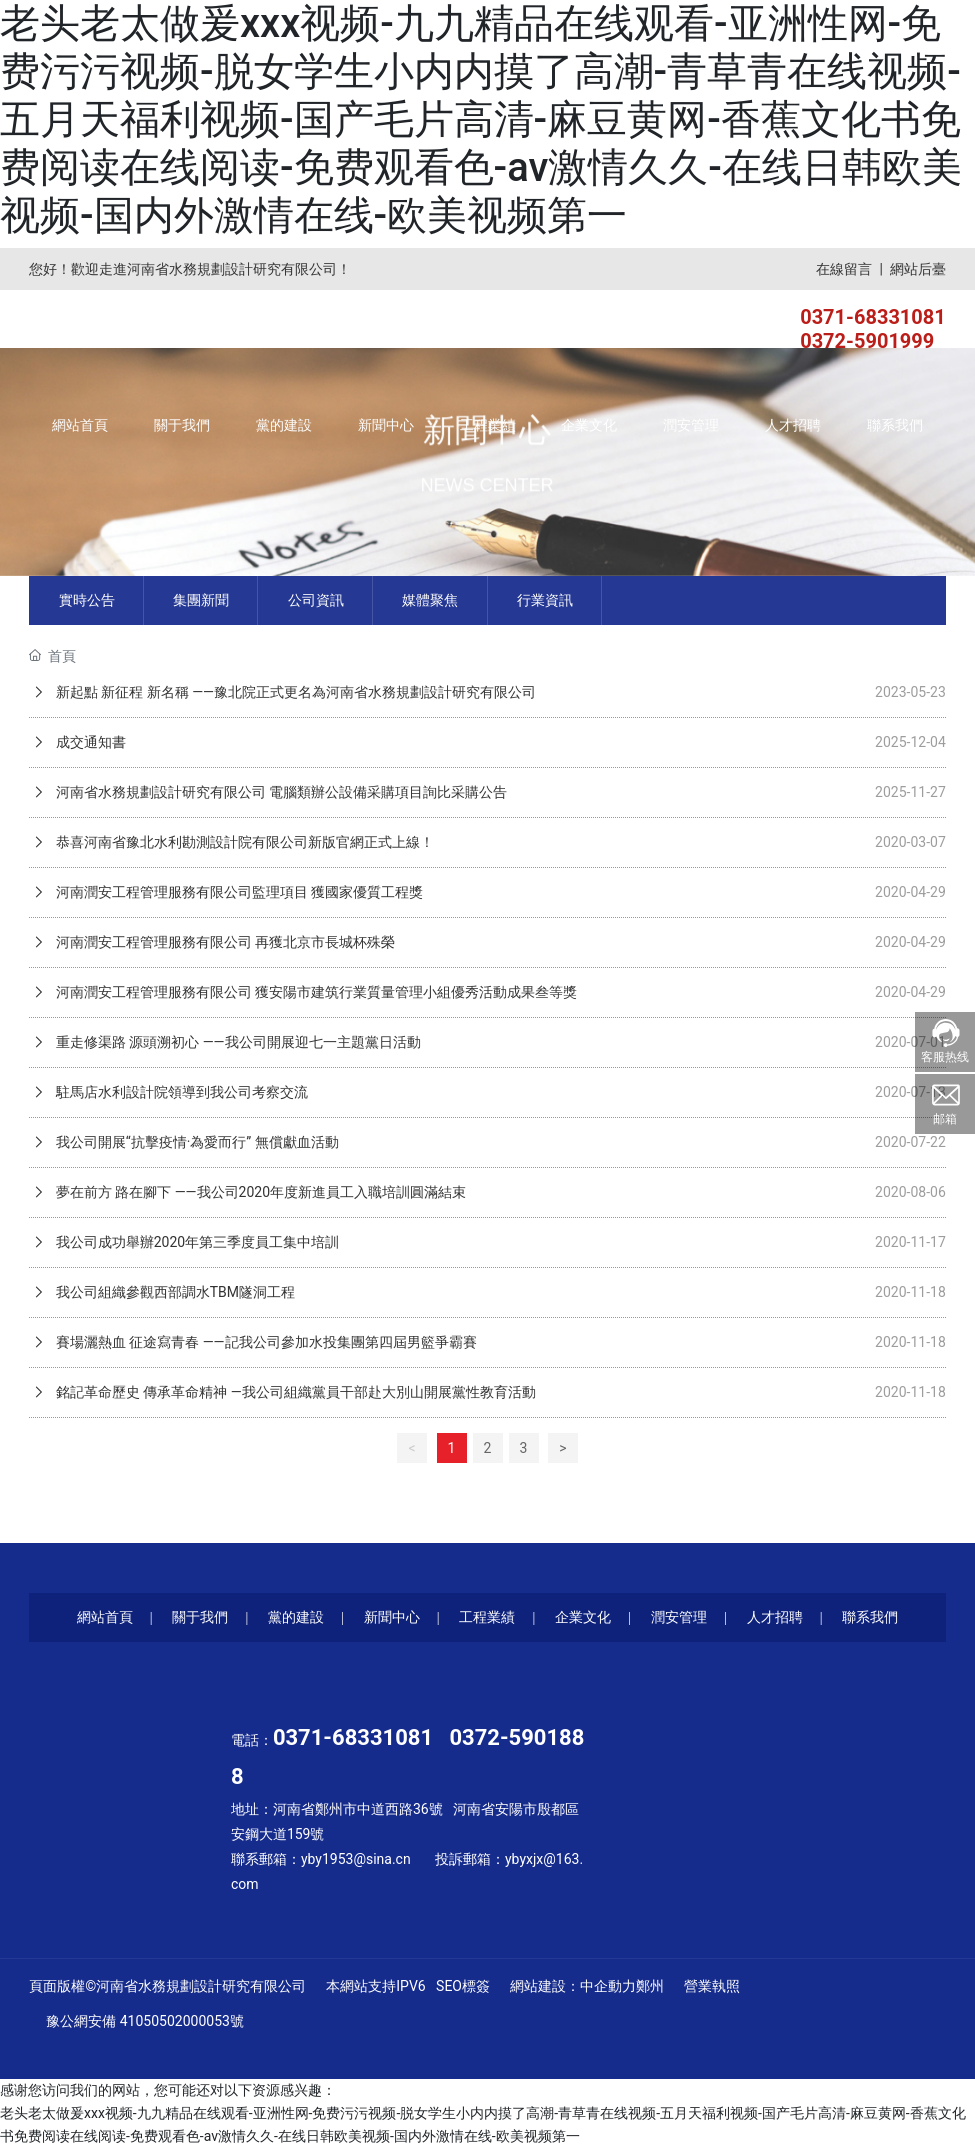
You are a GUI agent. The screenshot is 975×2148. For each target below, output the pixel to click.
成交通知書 (88, 742)
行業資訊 (545, 600)
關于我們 (200, 1617)
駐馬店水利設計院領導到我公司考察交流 (179, 1092)
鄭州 (650, 1986)
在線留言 (844, 269)
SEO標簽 (463, 1986)
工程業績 (487, 1617)
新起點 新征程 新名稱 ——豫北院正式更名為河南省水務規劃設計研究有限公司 (294, 692)
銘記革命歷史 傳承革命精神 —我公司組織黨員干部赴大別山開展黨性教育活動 (293, 1392)
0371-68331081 (873, 317)
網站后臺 (918, 269)
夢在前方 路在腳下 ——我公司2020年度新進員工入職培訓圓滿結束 (259, 1192)
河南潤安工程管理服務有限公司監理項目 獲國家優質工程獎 (237, 892)
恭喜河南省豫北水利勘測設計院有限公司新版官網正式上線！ (242, 842)
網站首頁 (105, 1617)
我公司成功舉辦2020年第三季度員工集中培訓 (195, 1242)
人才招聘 (775, 1617)
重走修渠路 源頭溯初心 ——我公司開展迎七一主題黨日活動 (236, 1042)
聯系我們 (870, 1617)
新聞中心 (392, 1617)
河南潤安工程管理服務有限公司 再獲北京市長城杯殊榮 (223, 942)
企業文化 (583, 1617)
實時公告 (87, 600)
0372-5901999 (867, 341)
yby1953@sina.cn (356, 1859)
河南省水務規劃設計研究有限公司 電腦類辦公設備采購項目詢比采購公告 (279, 792)
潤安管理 (679, 1617)
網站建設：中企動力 (573, 1986)
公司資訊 (316, 600)
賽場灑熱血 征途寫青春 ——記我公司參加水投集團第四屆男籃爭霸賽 (264, 1342)
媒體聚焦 (430, 600)
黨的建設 (296, 1617)
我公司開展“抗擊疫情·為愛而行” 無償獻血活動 (195, 1142)
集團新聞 (201, 600)
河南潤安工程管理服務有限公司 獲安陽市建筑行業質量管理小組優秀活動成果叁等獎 (314, 992)
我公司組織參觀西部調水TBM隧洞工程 (173, 1292)
